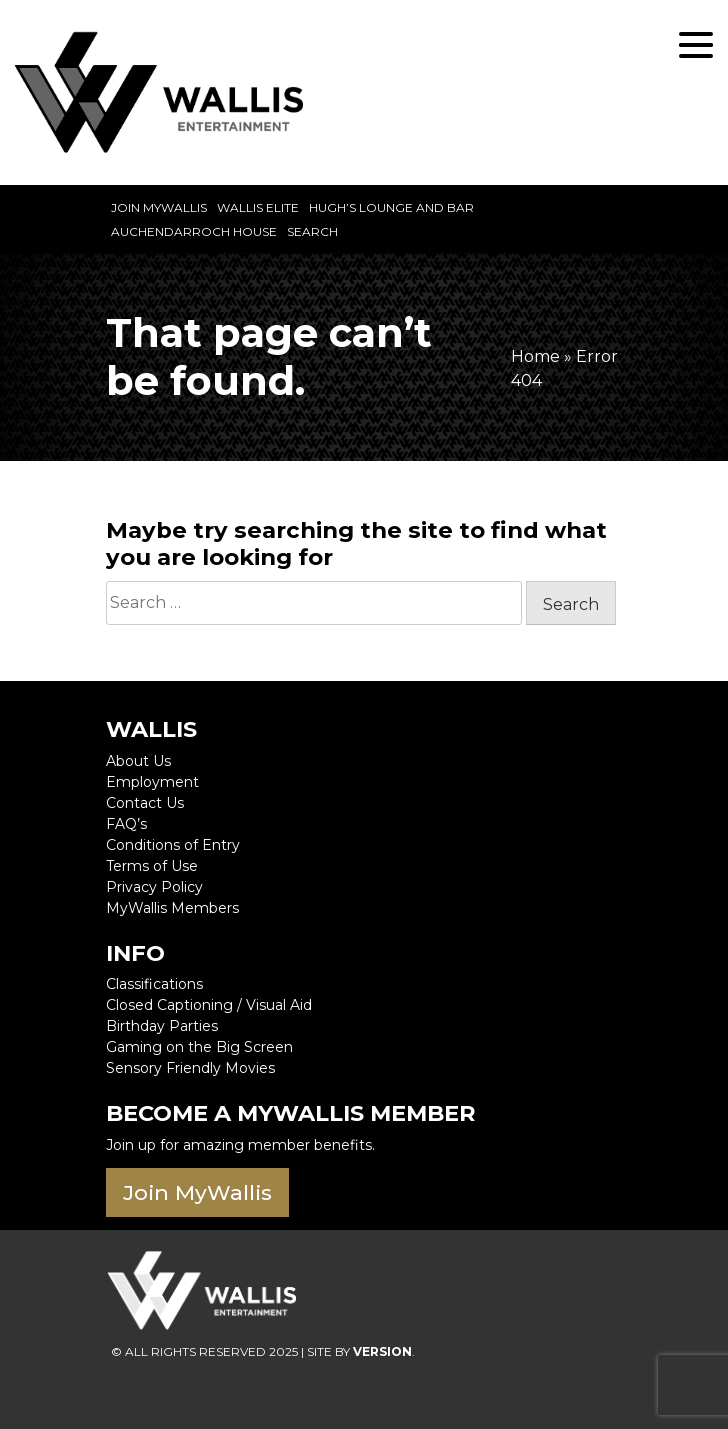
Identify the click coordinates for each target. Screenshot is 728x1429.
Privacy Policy (154, 887)
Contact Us (145, 803)
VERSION (382, 1351)
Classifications (154, 984)
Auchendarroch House (194, 231)
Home (535, 356)
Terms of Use (152, 866)
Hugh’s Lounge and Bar (391, 207)
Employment (152, 782)
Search (312, 231)
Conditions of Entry (173, 845)
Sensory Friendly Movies (190, 1068)
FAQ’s (126, 824)
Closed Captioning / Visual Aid (209, 1005)
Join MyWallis (159, 207)
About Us (138, 761)
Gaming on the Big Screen (199, 1047)
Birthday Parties (162, 1026)
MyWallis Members (172, 908)
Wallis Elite (258, 207)
